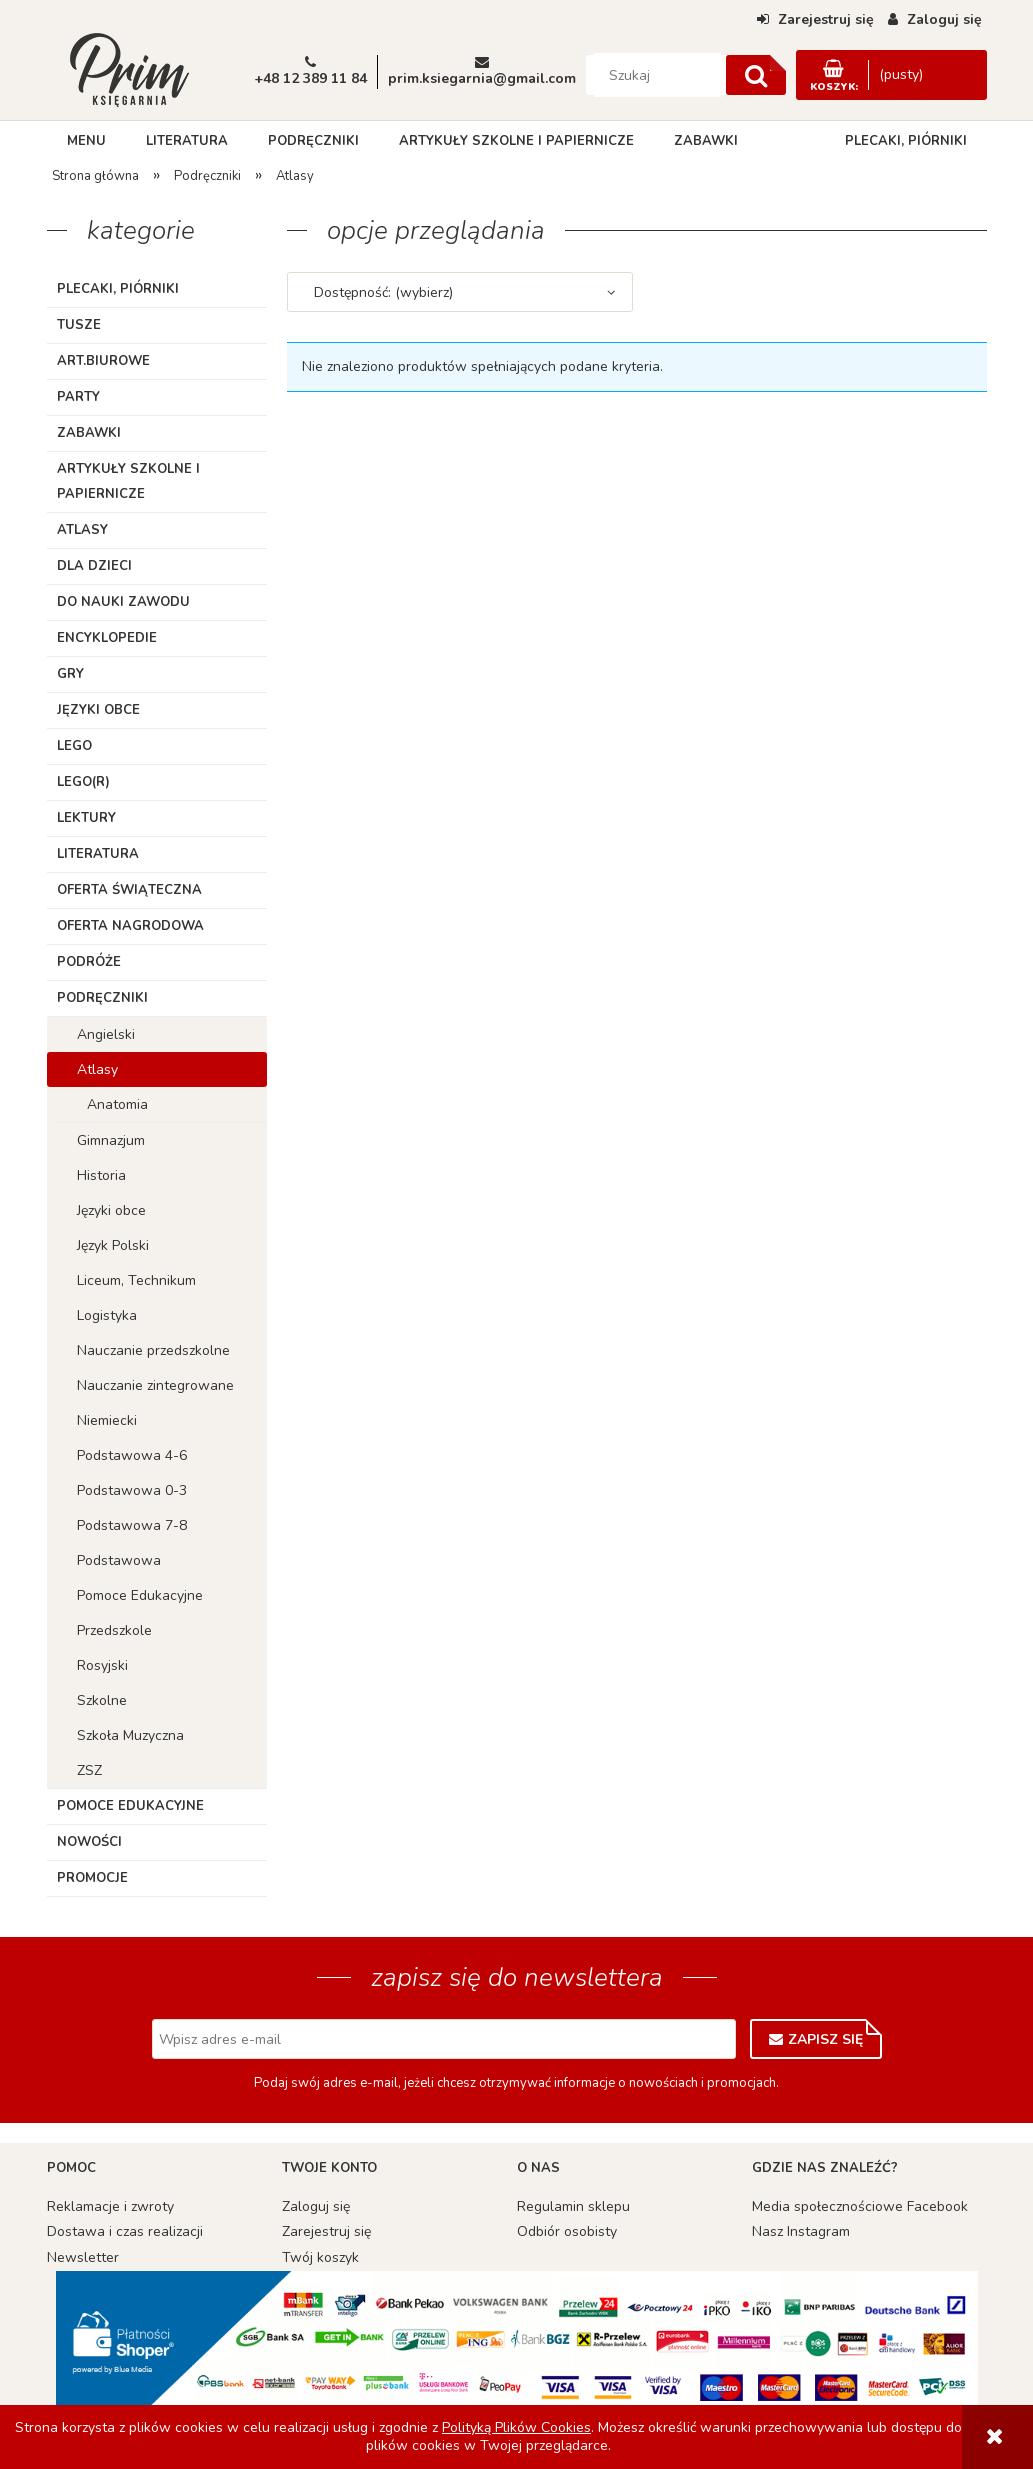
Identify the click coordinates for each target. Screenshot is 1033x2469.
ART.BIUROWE (103, 361)
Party (78, 397)
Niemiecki (107, 1420)
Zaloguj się (316, 2206)
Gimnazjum (111, 1140)
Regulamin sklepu (573, 2206)
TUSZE (79, 325)
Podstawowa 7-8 (132, 1525)
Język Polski (113, 1245)
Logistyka (107, 1315)
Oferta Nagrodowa (130, 926)
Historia (101, 1175)
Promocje (92, 1878)
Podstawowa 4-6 (132, 1455)
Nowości (89, 1842)
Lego (74, 746)
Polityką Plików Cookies (516, 2427)
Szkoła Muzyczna (130, 1735)
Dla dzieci (94, 566)
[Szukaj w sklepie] (657, 75)
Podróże (89, 962)
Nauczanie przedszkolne (153, 1350)
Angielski (106, 1034)
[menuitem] (86, 141)
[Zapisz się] (815, 2039)
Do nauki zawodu (123, 602)
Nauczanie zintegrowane (155, 1385)
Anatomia (117, 1104)
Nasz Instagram (801, 2231)
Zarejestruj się (326, 2231)
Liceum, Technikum (136, 1280)
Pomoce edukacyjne (130, 1806)
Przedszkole (114, 1630)
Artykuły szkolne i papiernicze (128, 481)
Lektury (86, 818)
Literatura (98, 854)
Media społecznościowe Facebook (860, 2206)
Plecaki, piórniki (118, 289)
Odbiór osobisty (567, 2231)
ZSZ (89, 1770)
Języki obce (98, 710)
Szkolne (102, 1700)
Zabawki (89, 433)
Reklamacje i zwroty (110, 2206)
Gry (70, 674)
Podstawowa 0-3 (132, 1490)
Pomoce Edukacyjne (140, 1595)
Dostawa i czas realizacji (125, 2231)
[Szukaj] (756, 75)
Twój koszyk (320, 2257)
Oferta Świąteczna (129, 890)
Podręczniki (102, 998)
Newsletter (83, 2257)
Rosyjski (102, 1665)
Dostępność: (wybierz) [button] (383, 292)
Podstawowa (119, 1560)
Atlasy (82, 530)
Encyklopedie (107, 638)
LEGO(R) (83, 782)
